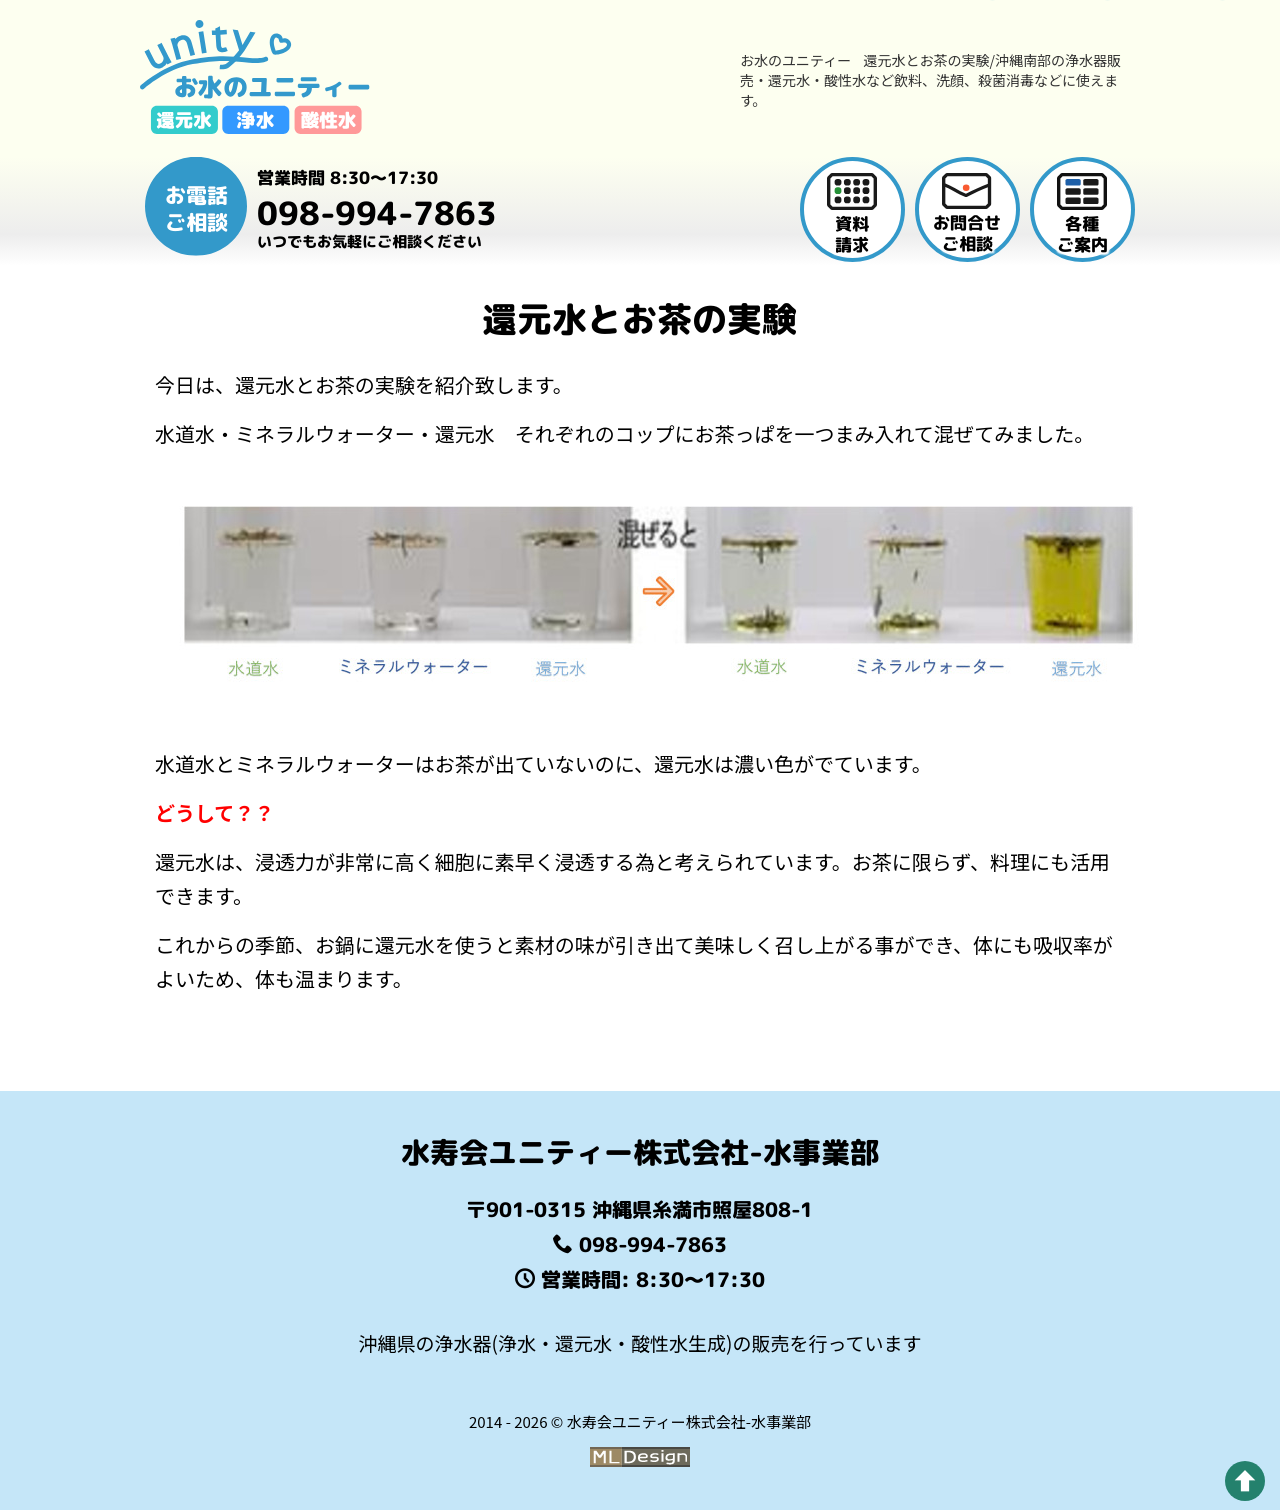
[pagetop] (1245, 1481)
